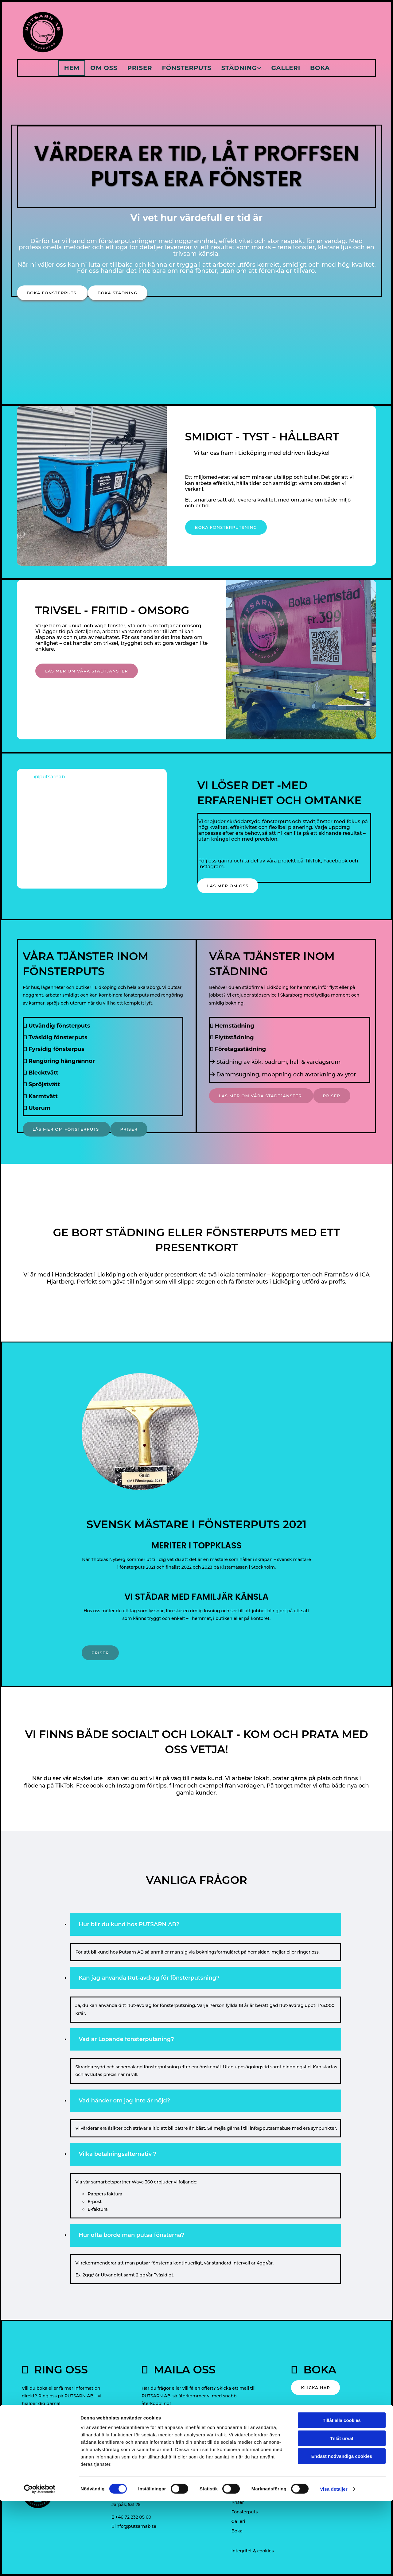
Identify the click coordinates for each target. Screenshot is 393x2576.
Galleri (286, 68)
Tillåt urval (341, 2513)
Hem (71, 68)
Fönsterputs (187, 68)
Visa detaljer (333, 2563)
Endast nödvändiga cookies (341, 2531)
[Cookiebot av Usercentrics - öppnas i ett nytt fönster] (40, 2564)
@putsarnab (49, 777)
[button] (52, 292)
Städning (239, 68)
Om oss (103, 68)
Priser (139, 68)
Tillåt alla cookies (342, 2495)
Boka (321, 68)
